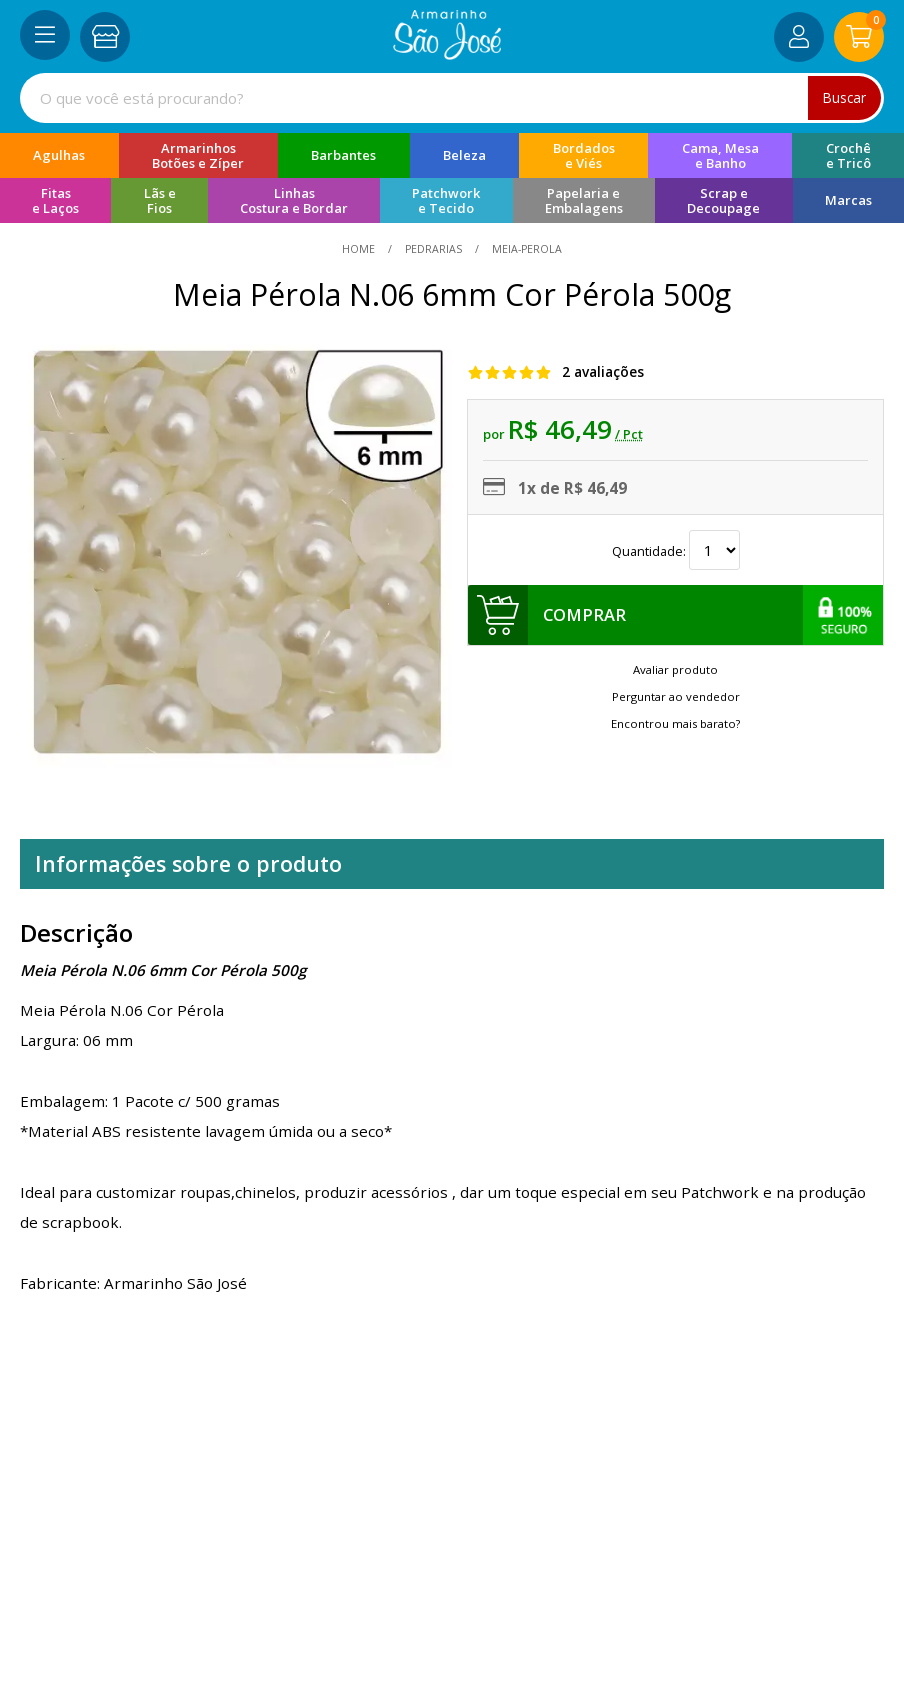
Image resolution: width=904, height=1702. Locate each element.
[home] (447, 54)
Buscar (844, 97)
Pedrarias (433, 249)
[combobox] (452, 98)
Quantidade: (676, 551)
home (360, 249)
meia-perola (525, 249)
